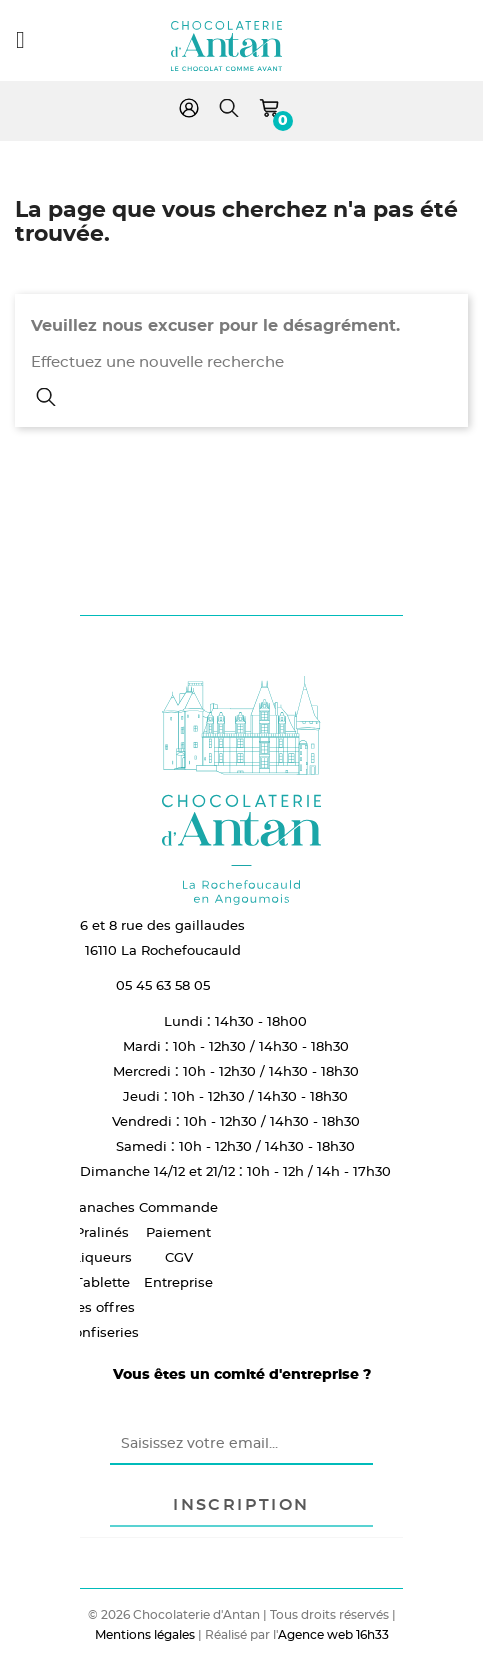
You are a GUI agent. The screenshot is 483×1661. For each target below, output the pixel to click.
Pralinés (102, 1232)
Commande (178, 1207)
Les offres (102, 1307)
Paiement (178, 1232)
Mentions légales (145, 1634)
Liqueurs (102, 1257)
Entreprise (178, 1282)
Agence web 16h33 (333, 1634)
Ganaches (102, 1207)
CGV (179, 1257)
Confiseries (102, 1332)
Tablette (102, 1282)
